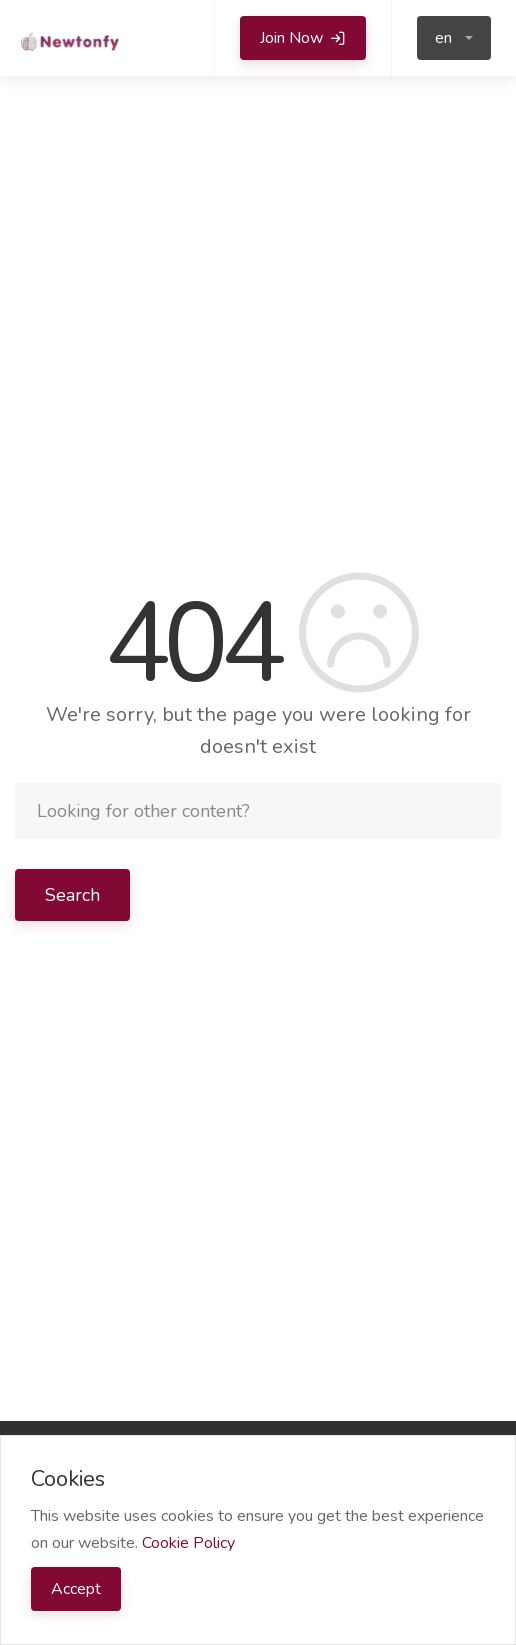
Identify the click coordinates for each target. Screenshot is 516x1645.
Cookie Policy (188, 1543)
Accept (76, 1589)
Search (72, 895)
